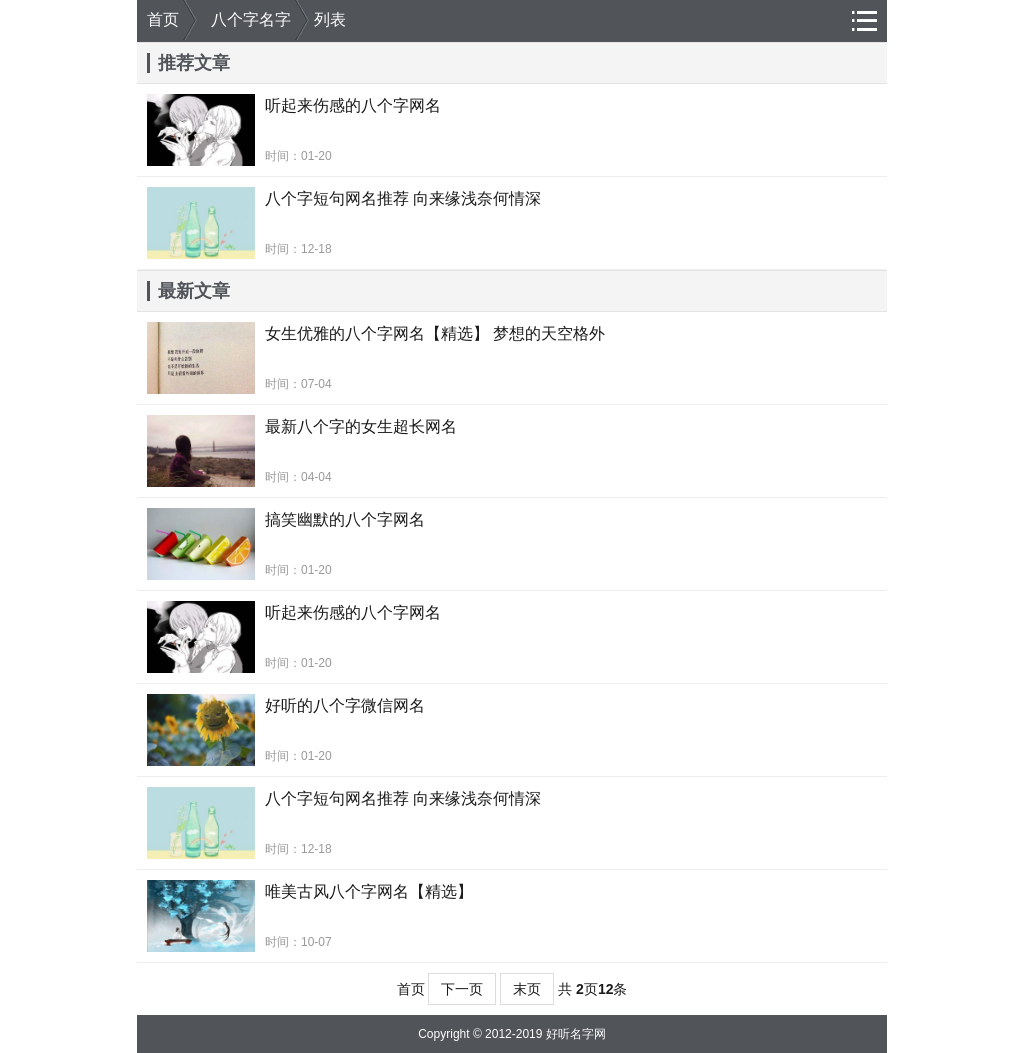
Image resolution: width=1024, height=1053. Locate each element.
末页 (527, 989)
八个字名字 (251, 19)
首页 (163, 19)
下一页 (462, 989)
